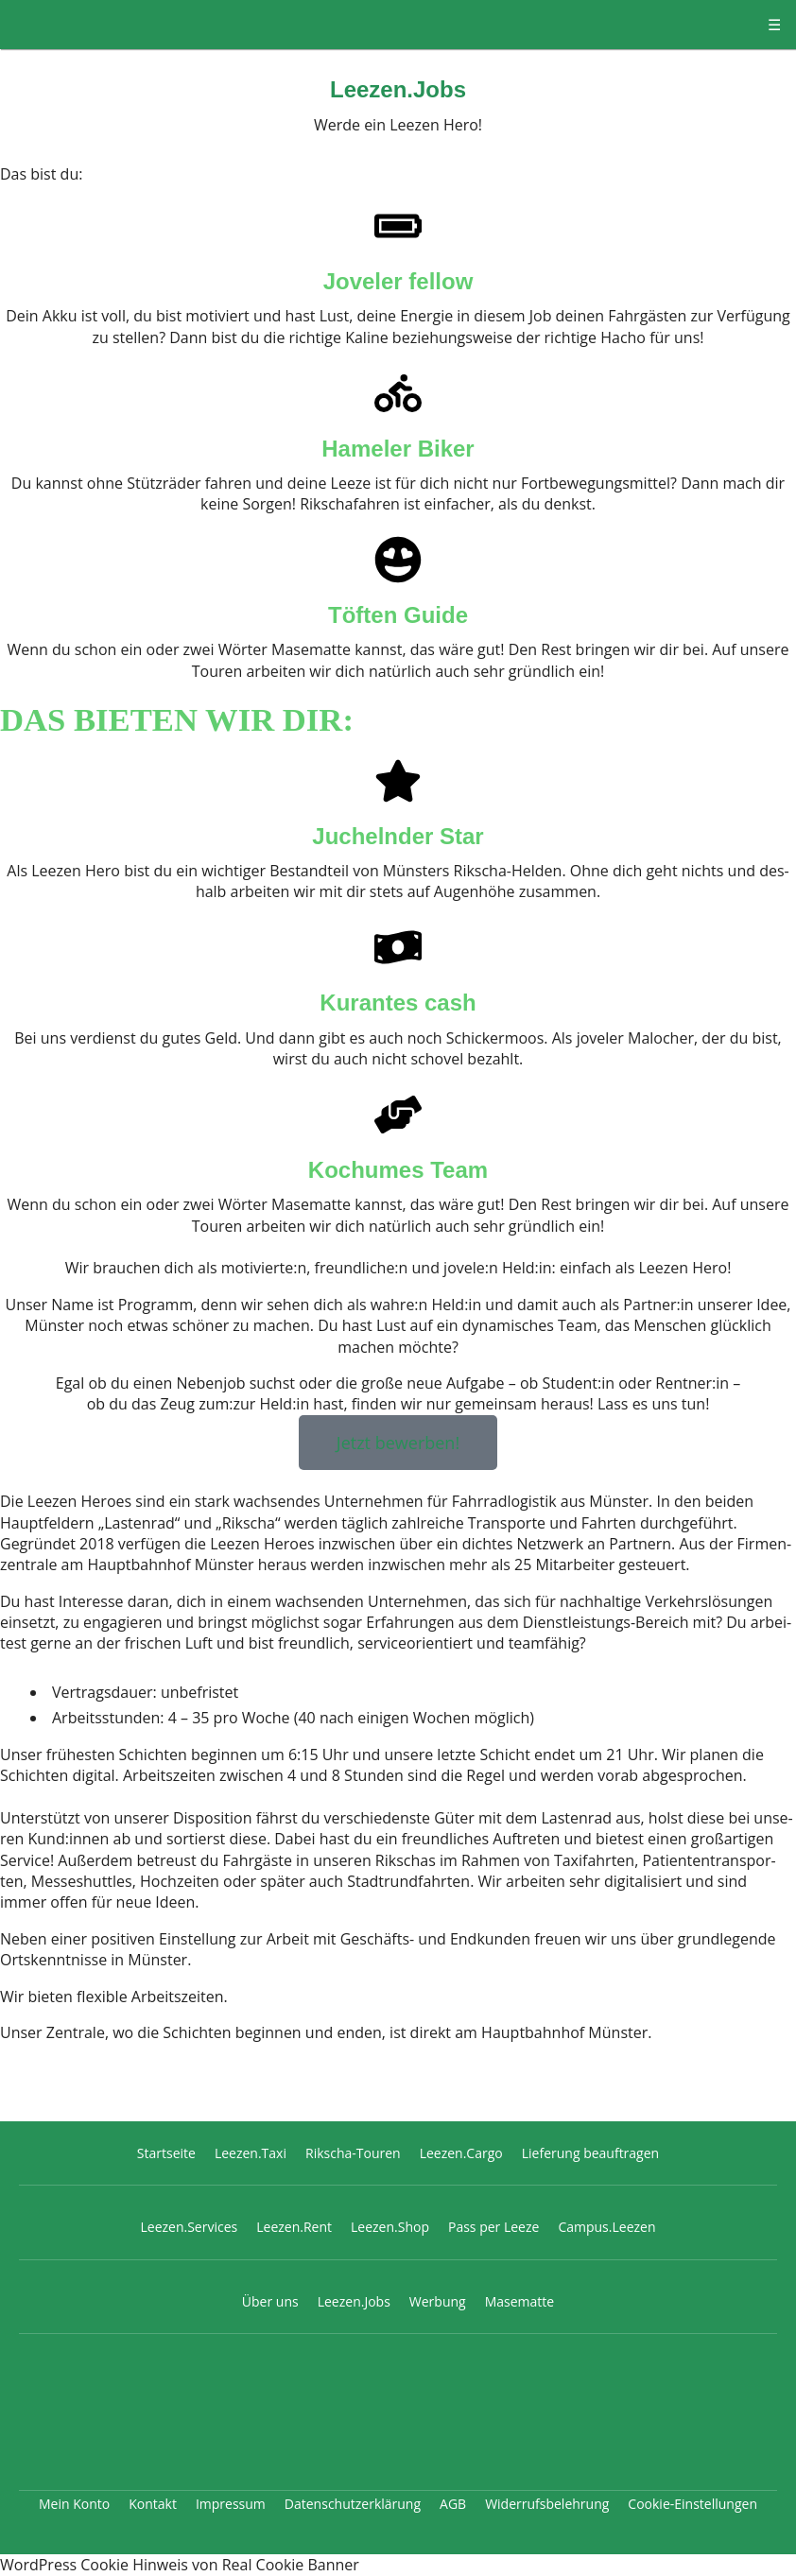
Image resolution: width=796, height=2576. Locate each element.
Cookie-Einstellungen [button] (692, 2504)
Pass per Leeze (493, 2227)
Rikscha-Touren (353, 2153)
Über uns (270, 2301)
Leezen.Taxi (250, 2153)
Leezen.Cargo (461, 2153)
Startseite (166, 2153)
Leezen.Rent (294, 2227)
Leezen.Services (188, 2227)
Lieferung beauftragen (590, 2153)
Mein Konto (74, 2504)
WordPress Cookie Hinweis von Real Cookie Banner (179, 2564)
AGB (453, 2504)
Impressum (231, 2504)
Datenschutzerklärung (353, 2504)
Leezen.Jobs (398, 89)
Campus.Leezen (606, 2227)
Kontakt (153, 2504)
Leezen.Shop (390, 2227)
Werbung (437, 2301)
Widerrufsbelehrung (547, 2504)
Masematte (520, 2301)
